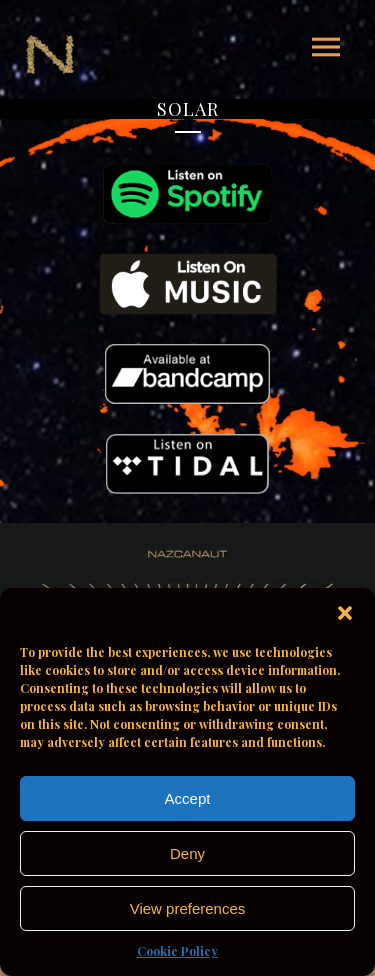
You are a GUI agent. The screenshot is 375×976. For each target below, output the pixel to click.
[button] (345, 613)
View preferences (188, 908)
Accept (188, 798)
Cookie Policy (177, 951)
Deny (187, 853)
